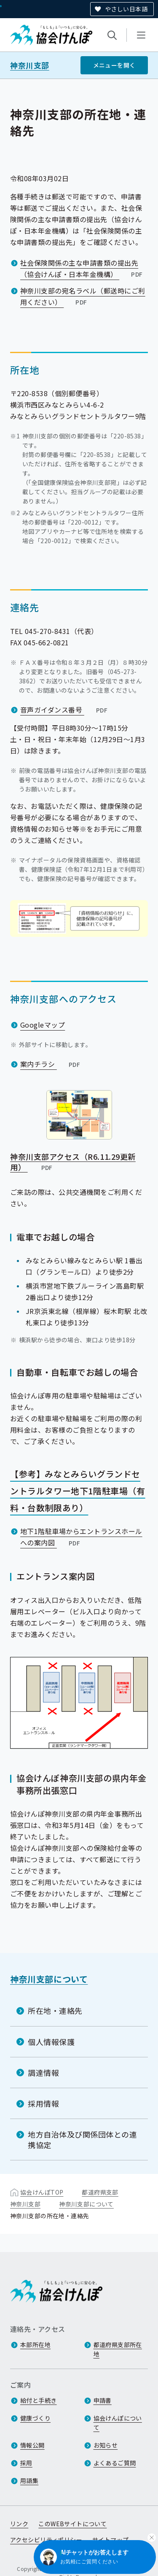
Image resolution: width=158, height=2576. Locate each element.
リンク (19, 2523)
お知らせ (106, 2445)
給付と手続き (38, 2400)
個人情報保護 (51, 2041)
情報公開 (32, 2445)
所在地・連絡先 (55, 2010)
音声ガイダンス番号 (64, 710)
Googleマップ (42, 1025)
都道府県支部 (100, 2192)
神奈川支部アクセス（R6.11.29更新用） (73, 1161)
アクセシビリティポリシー (46, 2539)
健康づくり (35, 2418)
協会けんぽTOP (41, 2192)
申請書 (103, 2400)
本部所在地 (35, 2344)
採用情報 (43, 2103)
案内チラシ (51, 1064)
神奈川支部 (29, 65)
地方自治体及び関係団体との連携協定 (82, 2139)
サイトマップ (110, 2539)
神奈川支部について (49, 1979)
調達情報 (43, 2072)
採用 (26, 2463)
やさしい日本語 (126, 9)
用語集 (29, 2480)
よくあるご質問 (115, 2463)
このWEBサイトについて (72, 2523)
